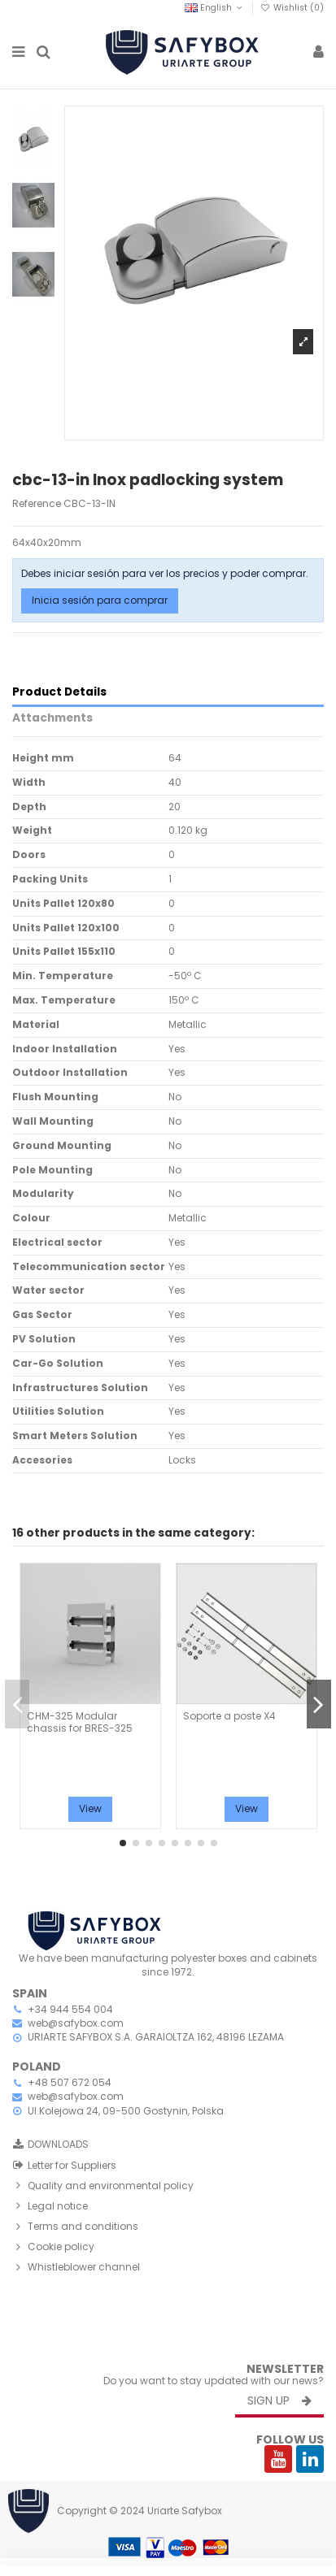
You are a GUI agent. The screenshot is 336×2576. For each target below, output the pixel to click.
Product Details (59, 693)
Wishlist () (292, 8)
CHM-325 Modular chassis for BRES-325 (80, 1721)
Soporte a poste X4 (229, 1716)
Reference (36, 503)
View (90, 1808)
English (215, 8)
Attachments (52, 719)
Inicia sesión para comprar (100, 600)
